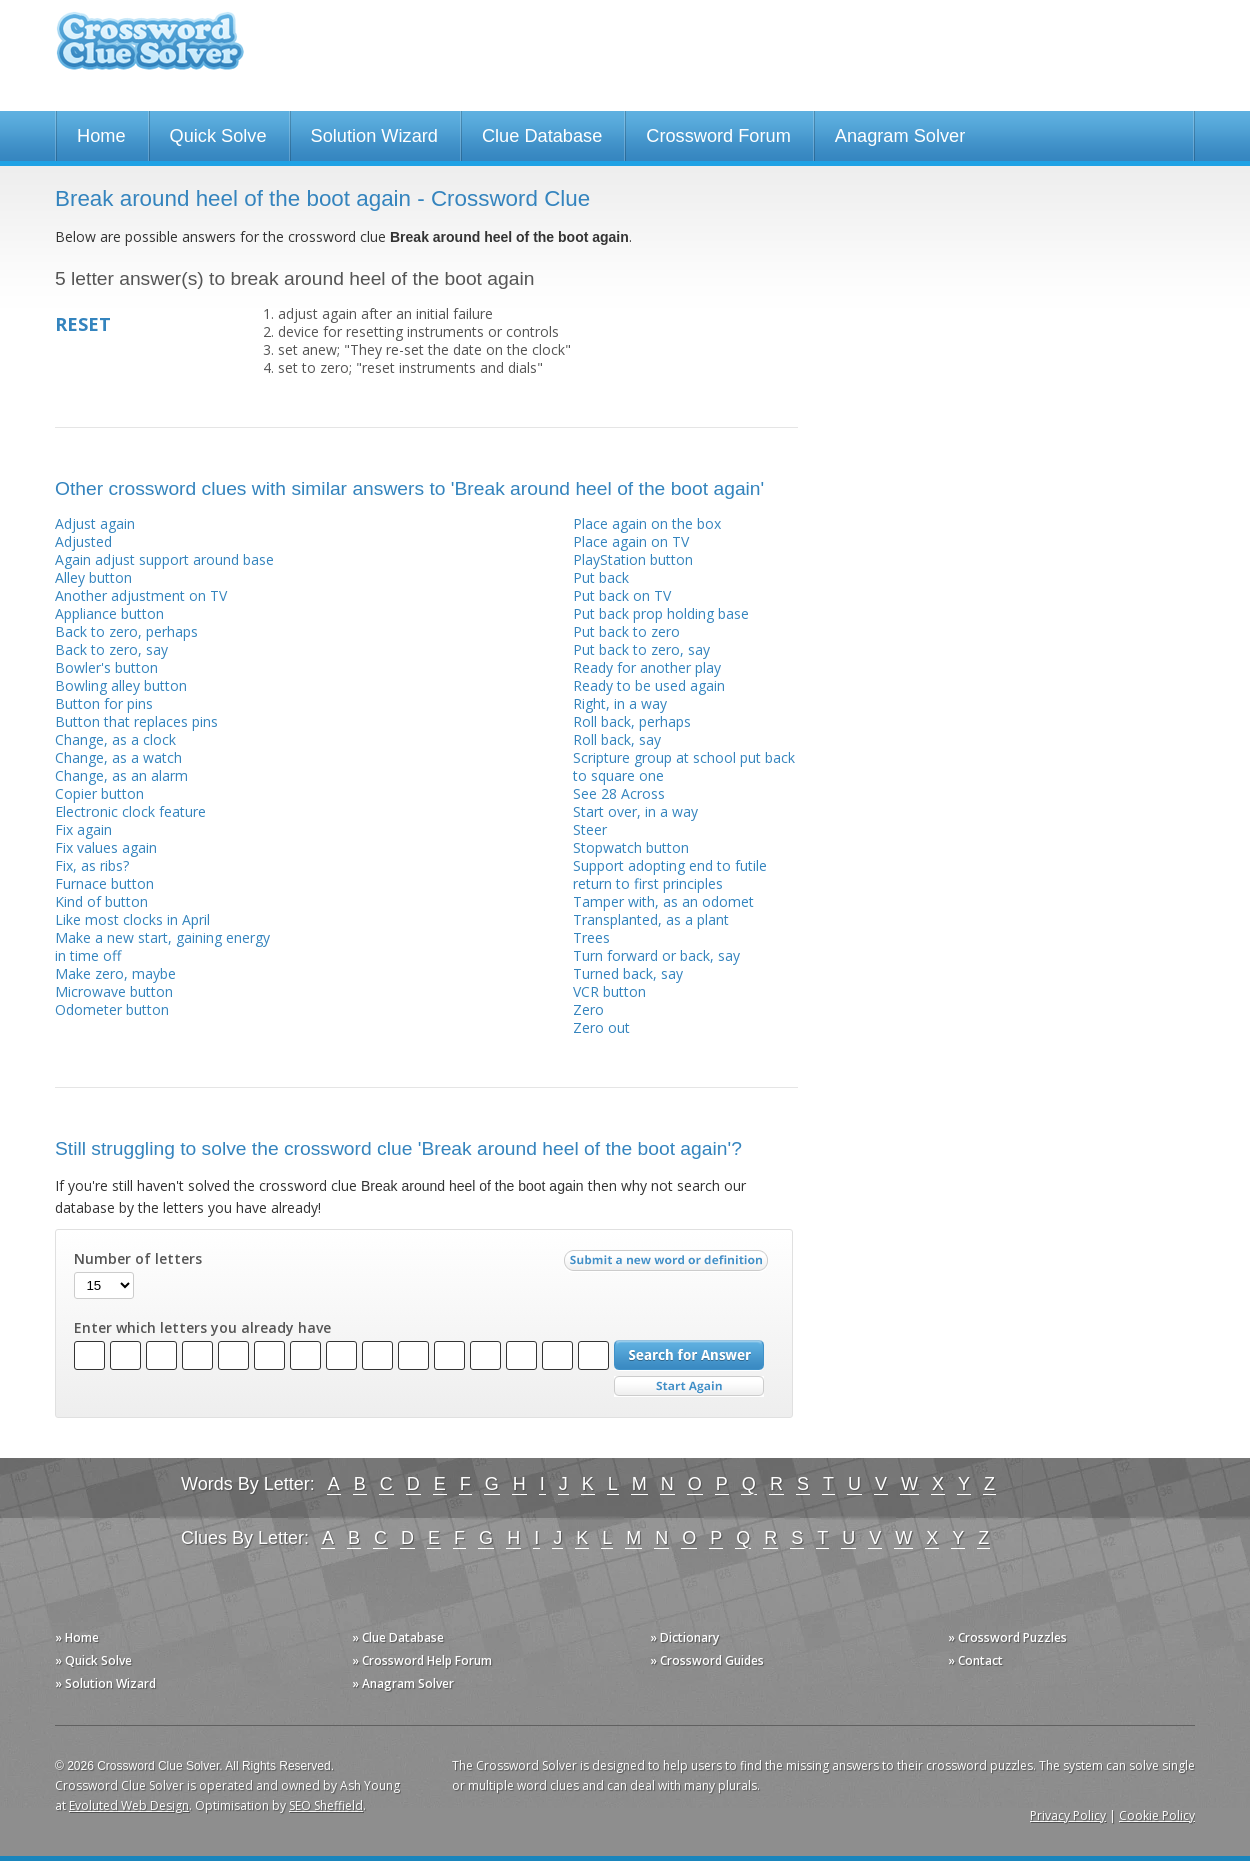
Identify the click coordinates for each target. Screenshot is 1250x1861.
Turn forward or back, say (656, 955)
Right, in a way (620, 703)
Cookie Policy (1157, 1815)
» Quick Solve (93, 1660)
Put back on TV (622, 595)
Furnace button (104, 883)
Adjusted (83, 541)
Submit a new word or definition (668, 1265)
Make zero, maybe (115, 973)
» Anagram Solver (403, 1683)
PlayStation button (633, 559)
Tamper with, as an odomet (663, 901)
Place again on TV (631, 541)
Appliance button (109, 613)
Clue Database (542, 136)
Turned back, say (628, 973)
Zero (588, 1009)
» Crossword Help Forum (422, 1660)
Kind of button (101, 901)
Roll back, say (617, 739)
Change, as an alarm (121, 775)
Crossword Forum (718, 136)
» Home (77, 1637)
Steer (590, 829)
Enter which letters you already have (202, 1328)
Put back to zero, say (641, 649)
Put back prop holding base (661, 613)
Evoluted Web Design (129, 1805)
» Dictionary (684, 1637)
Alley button (93, 577)
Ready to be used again (649, 685)
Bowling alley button (121, 685)
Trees (591, 937)
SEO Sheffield (326, 1805)
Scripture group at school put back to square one (684, 766)
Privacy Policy (1068, 1815)
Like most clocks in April (132, 919)
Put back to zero (626, 631)
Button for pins (104, 703)
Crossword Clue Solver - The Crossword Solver (150, 50)
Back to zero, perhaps (126, 631)
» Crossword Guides (707, 1660)
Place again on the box (647, 523)
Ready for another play (647, 667)
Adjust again (95, 523)
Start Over (689, 1386)
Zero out (601, 1027)
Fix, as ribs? (92, 865)
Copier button (99, 793)
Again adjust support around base (164, 559)
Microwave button (114, 991)
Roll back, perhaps (632, 721)
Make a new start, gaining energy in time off (162, 946)
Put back (601, 577)
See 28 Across (619, 793)
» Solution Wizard (105, 1683)
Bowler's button (106, 667)
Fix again (83, 829)
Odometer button (112, 1009)
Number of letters (138, 1259)
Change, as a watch (118, 757)
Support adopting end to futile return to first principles (670, 874)
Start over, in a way (635, 811)
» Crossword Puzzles (1007, 1637)
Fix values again (106, 847)
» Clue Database (398, 1637)
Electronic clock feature (130, 811)
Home (101, 136)
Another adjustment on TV (141, 595)
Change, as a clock (115, 739)
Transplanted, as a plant (651, 919)
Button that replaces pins (136, 721)
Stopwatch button (631, 847)
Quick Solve (218, 136)
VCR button (609, 991)
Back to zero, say (111, 649)
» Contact (975, 1660)
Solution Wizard (374, 136)
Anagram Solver (900, 136)
